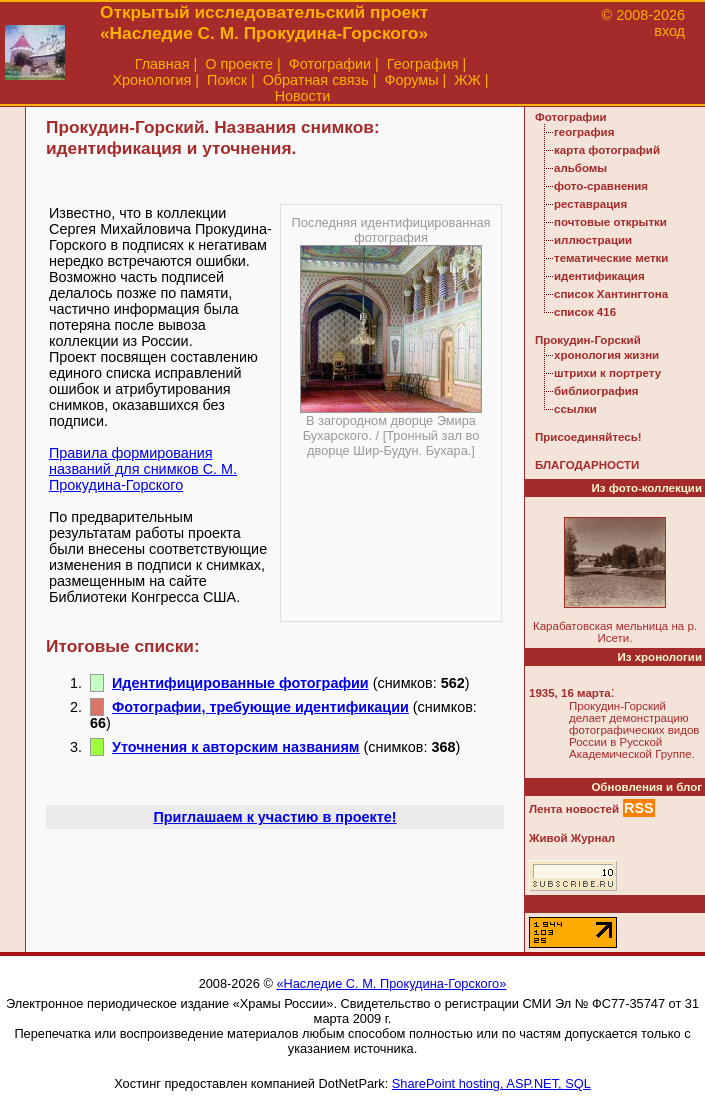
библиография (596, 391)
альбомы (580, 168)
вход (669, 31)
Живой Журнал (572, 838)
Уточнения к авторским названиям (236, 747)
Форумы (411, 80)
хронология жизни (606, 355)
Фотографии (330, 64)
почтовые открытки (610, 222)
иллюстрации (593, 240)
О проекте (239, 64)
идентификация (599, 276)
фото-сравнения (601, 186)
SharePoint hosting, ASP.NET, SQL (491, 1083)
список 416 (585, 312)
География (423, 64)
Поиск (227, 80)
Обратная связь (316, 80)
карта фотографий (607, 150)
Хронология (151, 80)
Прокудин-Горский (588, 340)
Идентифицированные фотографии (240, 683)
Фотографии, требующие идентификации (260, 707)
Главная (162, 64)
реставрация (590, 204)
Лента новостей (574, 809)
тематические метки (611, 258)
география (584, 132)
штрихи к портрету (607, 373)
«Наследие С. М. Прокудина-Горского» (391, 983)
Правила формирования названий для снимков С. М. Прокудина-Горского (143, 469)
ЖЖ (467, 80)
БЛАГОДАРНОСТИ (587, 465)
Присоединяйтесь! (588, 437)
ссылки (575, 409)
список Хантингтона (611, 294)
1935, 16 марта (570, 693)
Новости (303, 96)
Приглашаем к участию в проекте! (274, 817)
